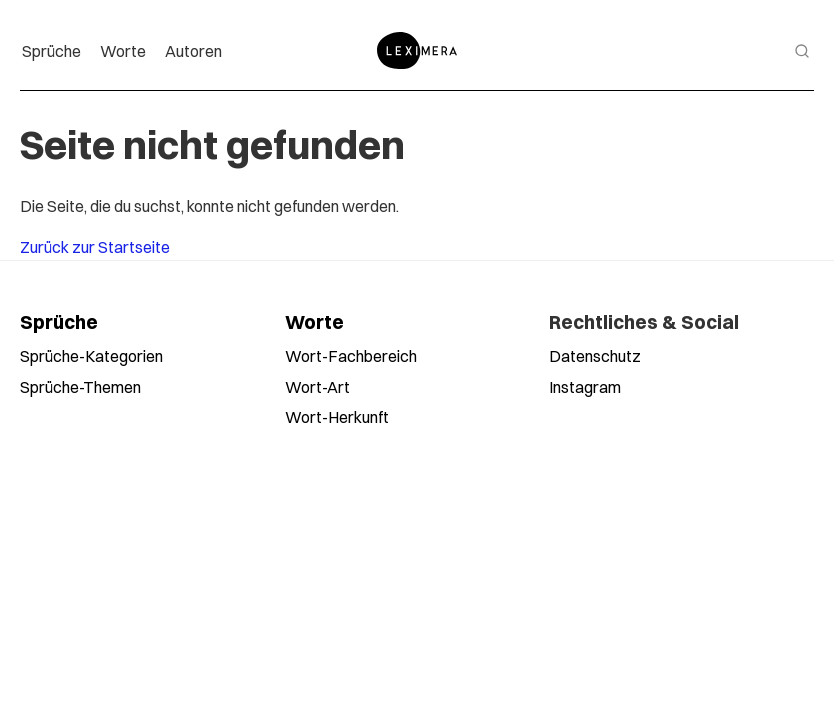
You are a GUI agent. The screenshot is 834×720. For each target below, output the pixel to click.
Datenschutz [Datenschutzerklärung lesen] (595, 355)
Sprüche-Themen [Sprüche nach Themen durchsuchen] (80, 386)
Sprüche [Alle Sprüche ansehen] (59, 321)
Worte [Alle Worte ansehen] (314, 321)
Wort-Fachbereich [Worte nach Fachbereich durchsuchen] (351, 355)
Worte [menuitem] (123, 50)
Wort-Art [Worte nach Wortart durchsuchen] (317, 386)
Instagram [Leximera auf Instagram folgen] (585, 386)
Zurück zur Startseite (95, 246)
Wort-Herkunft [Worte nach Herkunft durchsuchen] (337, 416)
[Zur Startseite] (417, 50)
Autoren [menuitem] (193, 50)
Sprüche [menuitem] (51, 50)
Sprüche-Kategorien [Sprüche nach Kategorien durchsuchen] (91, 355)
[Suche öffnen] (802, 51)
